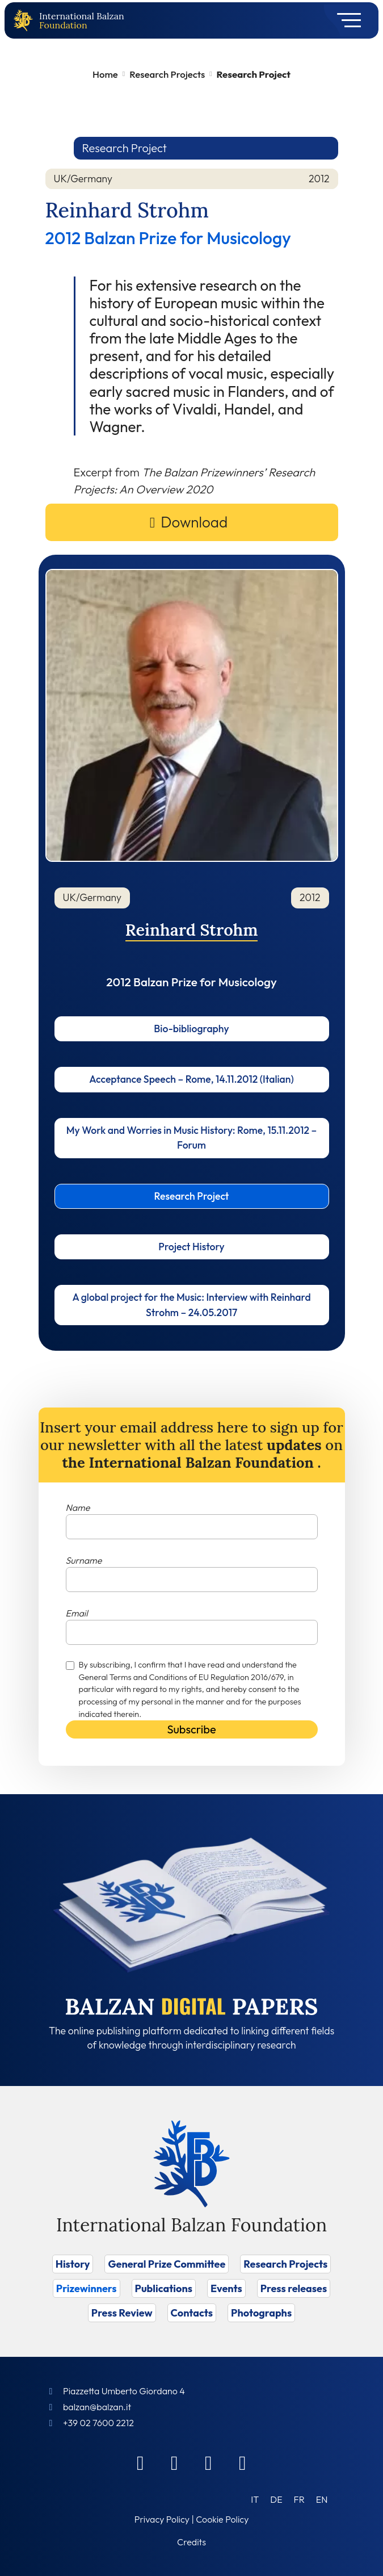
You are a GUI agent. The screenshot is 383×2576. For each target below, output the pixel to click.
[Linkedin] (174, 2462)
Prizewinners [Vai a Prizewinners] (86, 2288)
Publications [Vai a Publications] (163, 2288)
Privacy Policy (162, 2519)
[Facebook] (140, 2462)
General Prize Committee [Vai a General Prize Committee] (166, 2264)
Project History (191, 1246)
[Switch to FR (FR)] (299, 2499)
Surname (84, 1560)
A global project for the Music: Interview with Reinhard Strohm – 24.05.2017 (191, 1304)
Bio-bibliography (191, 1028)
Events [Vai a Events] (226, 2288)
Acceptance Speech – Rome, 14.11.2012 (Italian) (191, 1079)
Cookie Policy (222, 2519)
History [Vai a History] (73, 2264)
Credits (191, 2542)
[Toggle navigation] (345, 20)
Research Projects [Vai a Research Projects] (285, 2264)
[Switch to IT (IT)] (254, 2499)
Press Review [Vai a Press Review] (122, 2312)
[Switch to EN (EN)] (322, 2499)
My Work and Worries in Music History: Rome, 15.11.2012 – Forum (191, 1137)
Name (78, 1507)
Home (105, 74)
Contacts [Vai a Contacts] (192, 2312)
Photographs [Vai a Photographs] (261, 2312)
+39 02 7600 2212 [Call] (98, 2422)
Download (194, 522)
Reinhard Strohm (191, 929)
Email (77, 1613)
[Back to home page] (25, 21)
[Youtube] (242, 2462)
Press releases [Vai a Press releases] (293, 2288)
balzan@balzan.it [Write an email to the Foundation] (97, 2406)
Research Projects (167, 74)
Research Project (191, 1196)
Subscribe (191, 1729)
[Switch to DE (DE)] (276, 2499)
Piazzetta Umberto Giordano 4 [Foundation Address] (124, 2391)
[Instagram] (208, 2462)
